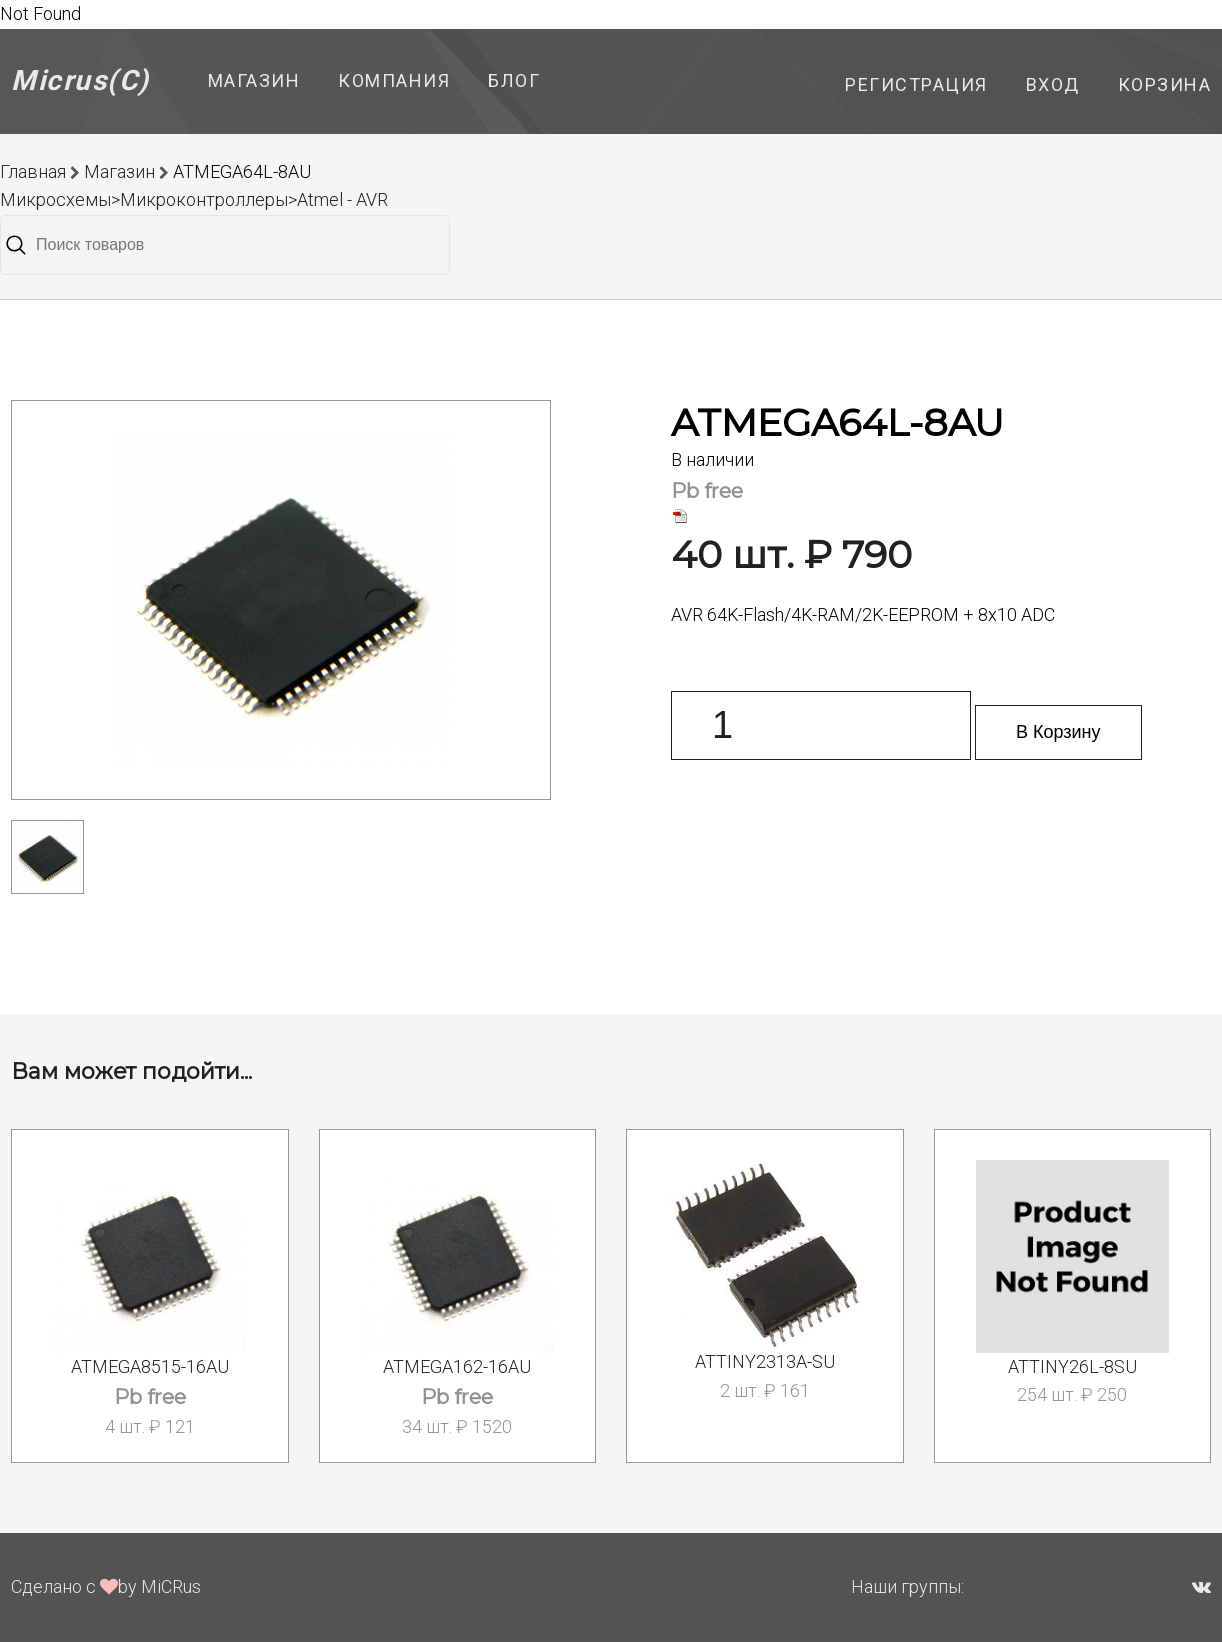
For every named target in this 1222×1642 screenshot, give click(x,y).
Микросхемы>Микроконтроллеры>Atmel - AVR (194, 199)
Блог (514, 80)
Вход (1053, 84)
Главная (33, 171)
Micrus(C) (80, 80)
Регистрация (916, 84)
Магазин (254, 80)
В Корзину (1058, 732)
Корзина (1165, 84)
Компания (394, 80)
